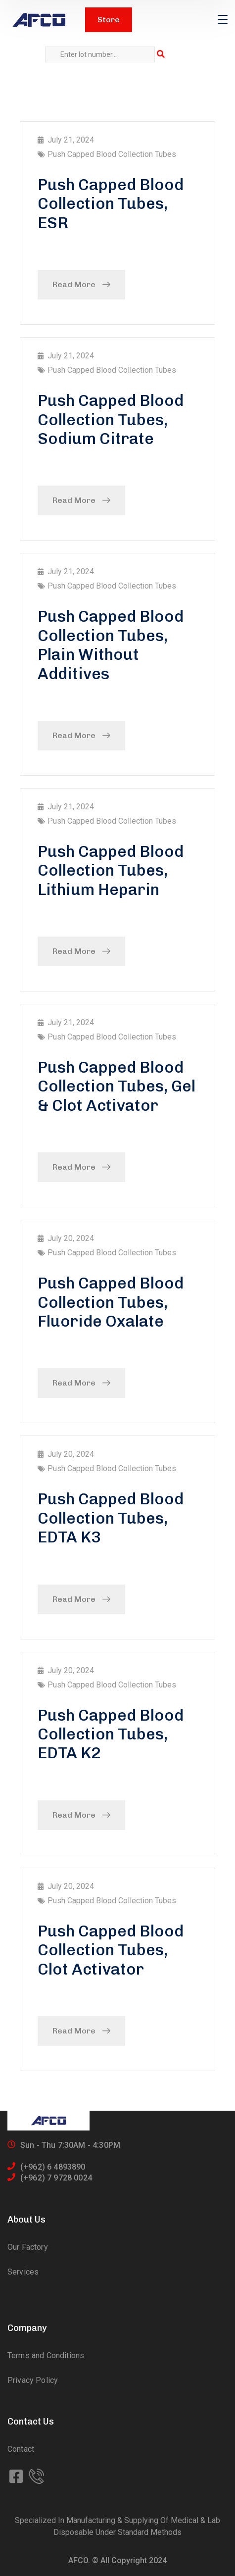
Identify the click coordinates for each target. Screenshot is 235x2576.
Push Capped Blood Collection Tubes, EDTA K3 (111, 1517)
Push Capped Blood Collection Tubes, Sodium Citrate (111, 419)
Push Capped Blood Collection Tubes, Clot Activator (111, 1950)
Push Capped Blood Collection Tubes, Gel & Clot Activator (116, 1086)
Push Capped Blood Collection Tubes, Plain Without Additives (111, 645)
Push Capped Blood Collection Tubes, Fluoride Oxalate (111, 1302)
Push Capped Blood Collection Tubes (111, 154)
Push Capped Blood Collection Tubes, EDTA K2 (111, 1734)
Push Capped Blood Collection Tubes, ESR (111, 203)
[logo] (38, 19)
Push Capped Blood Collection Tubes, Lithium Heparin (111, 870)
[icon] (17, 2477)
